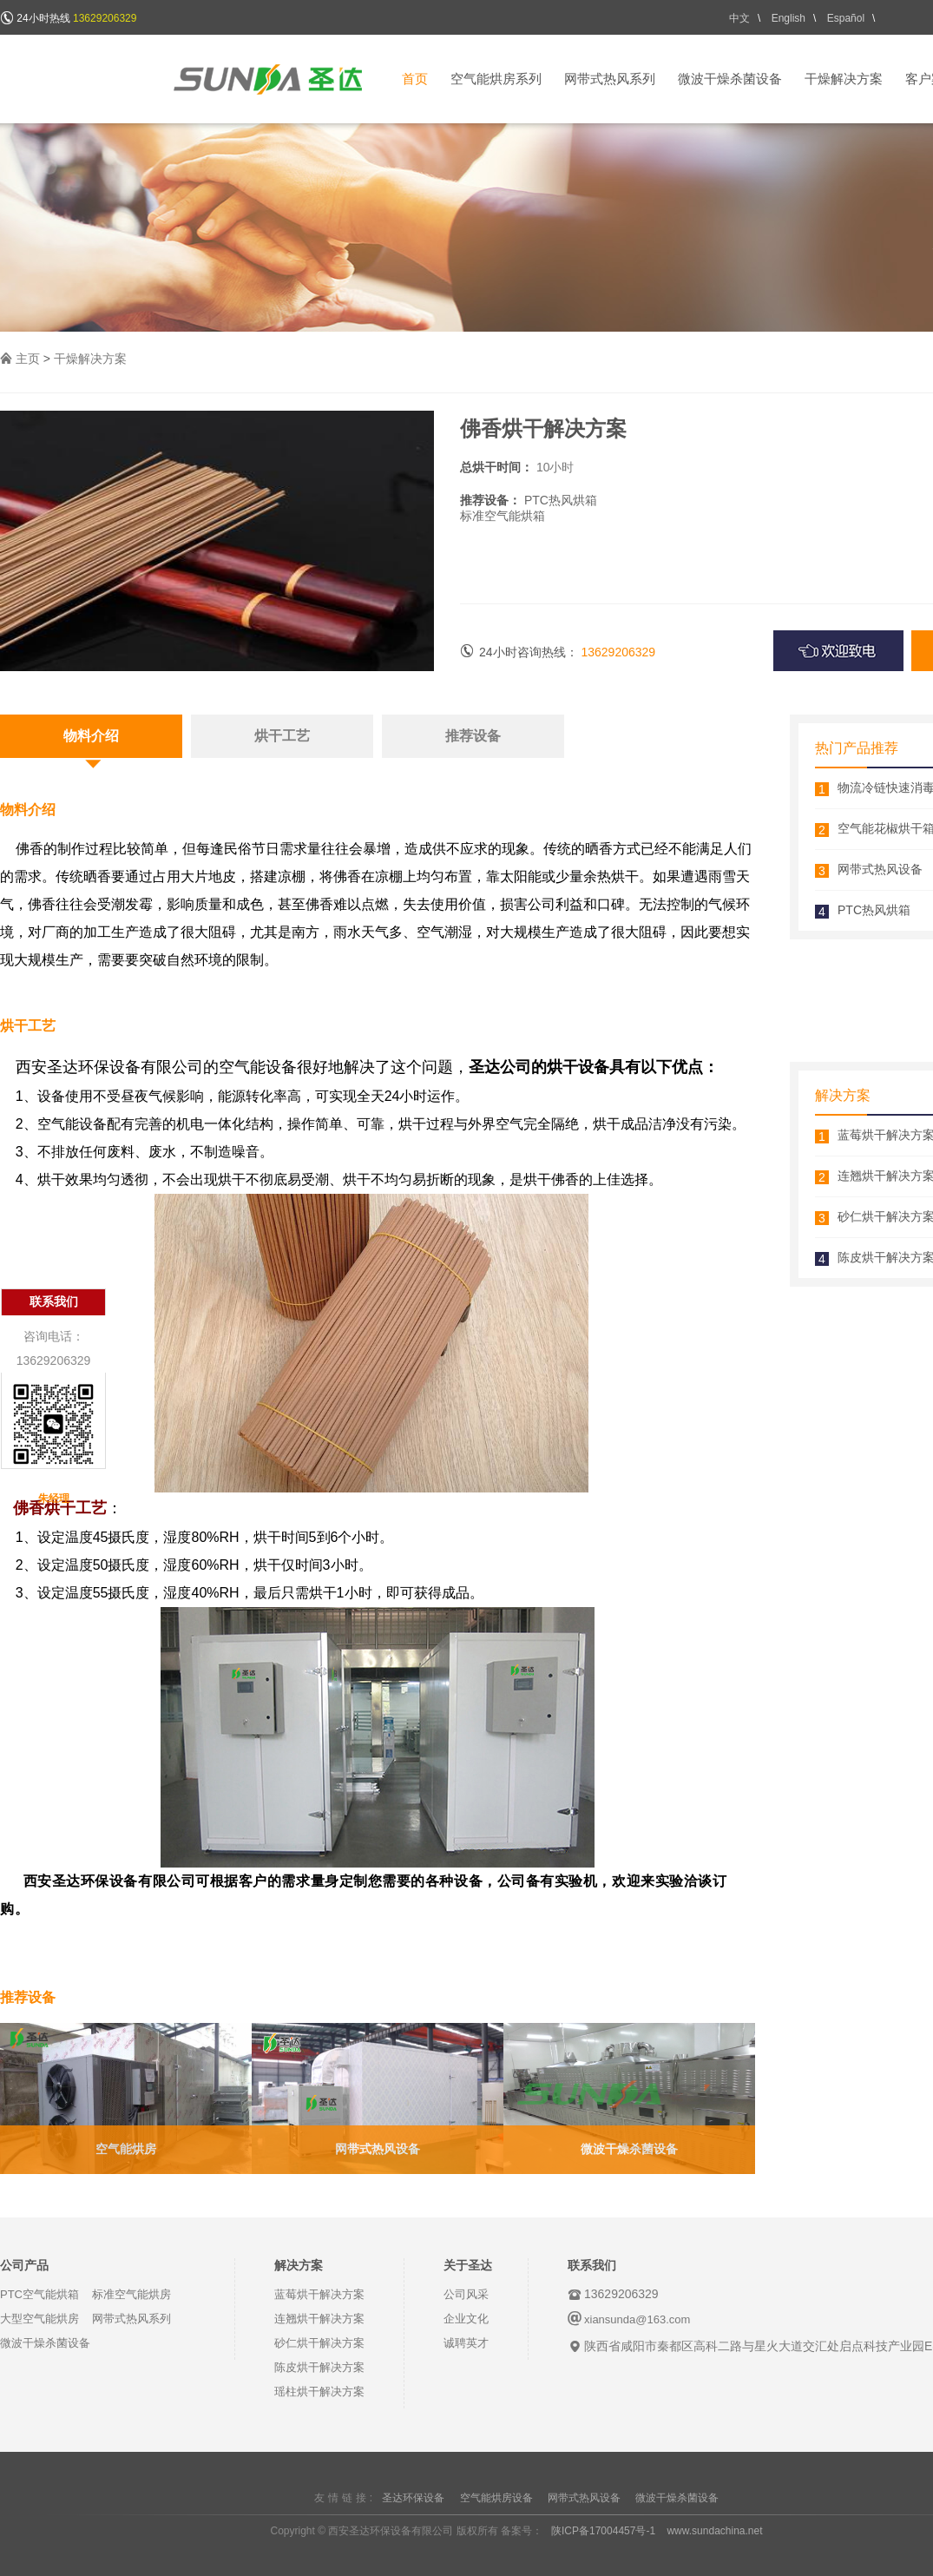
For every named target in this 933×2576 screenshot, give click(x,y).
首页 (415, 78)
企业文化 (466, 2318)
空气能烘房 (125, 2149)
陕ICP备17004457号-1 (603, 2531)
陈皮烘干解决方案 (319, 2367)
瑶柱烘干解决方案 (319, 2391)
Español (845, 18)
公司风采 (466, 2294)
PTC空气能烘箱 (39, 2294)
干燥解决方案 (844, 78)
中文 (739, 18)
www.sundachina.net (714, 2531)
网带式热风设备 (377, 2149)
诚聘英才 (466, 2342)
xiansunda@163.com (637, 2319)
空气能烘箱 (514, 516)
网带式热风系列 (609, 78)
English (788, 18)
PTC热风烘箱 (874, 910)
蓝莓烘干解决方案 (319, 2294)
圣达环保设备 (413, 2498)
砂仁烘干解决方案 (319, 2342)
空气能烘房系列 (496, 78)
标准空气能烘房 (131, 2294)
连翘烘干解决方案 (319, 2318)
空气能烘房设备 (496, 2498)
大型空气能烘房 (39, 2318)
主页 (28, 359)
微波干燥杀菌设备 (730, 78)
